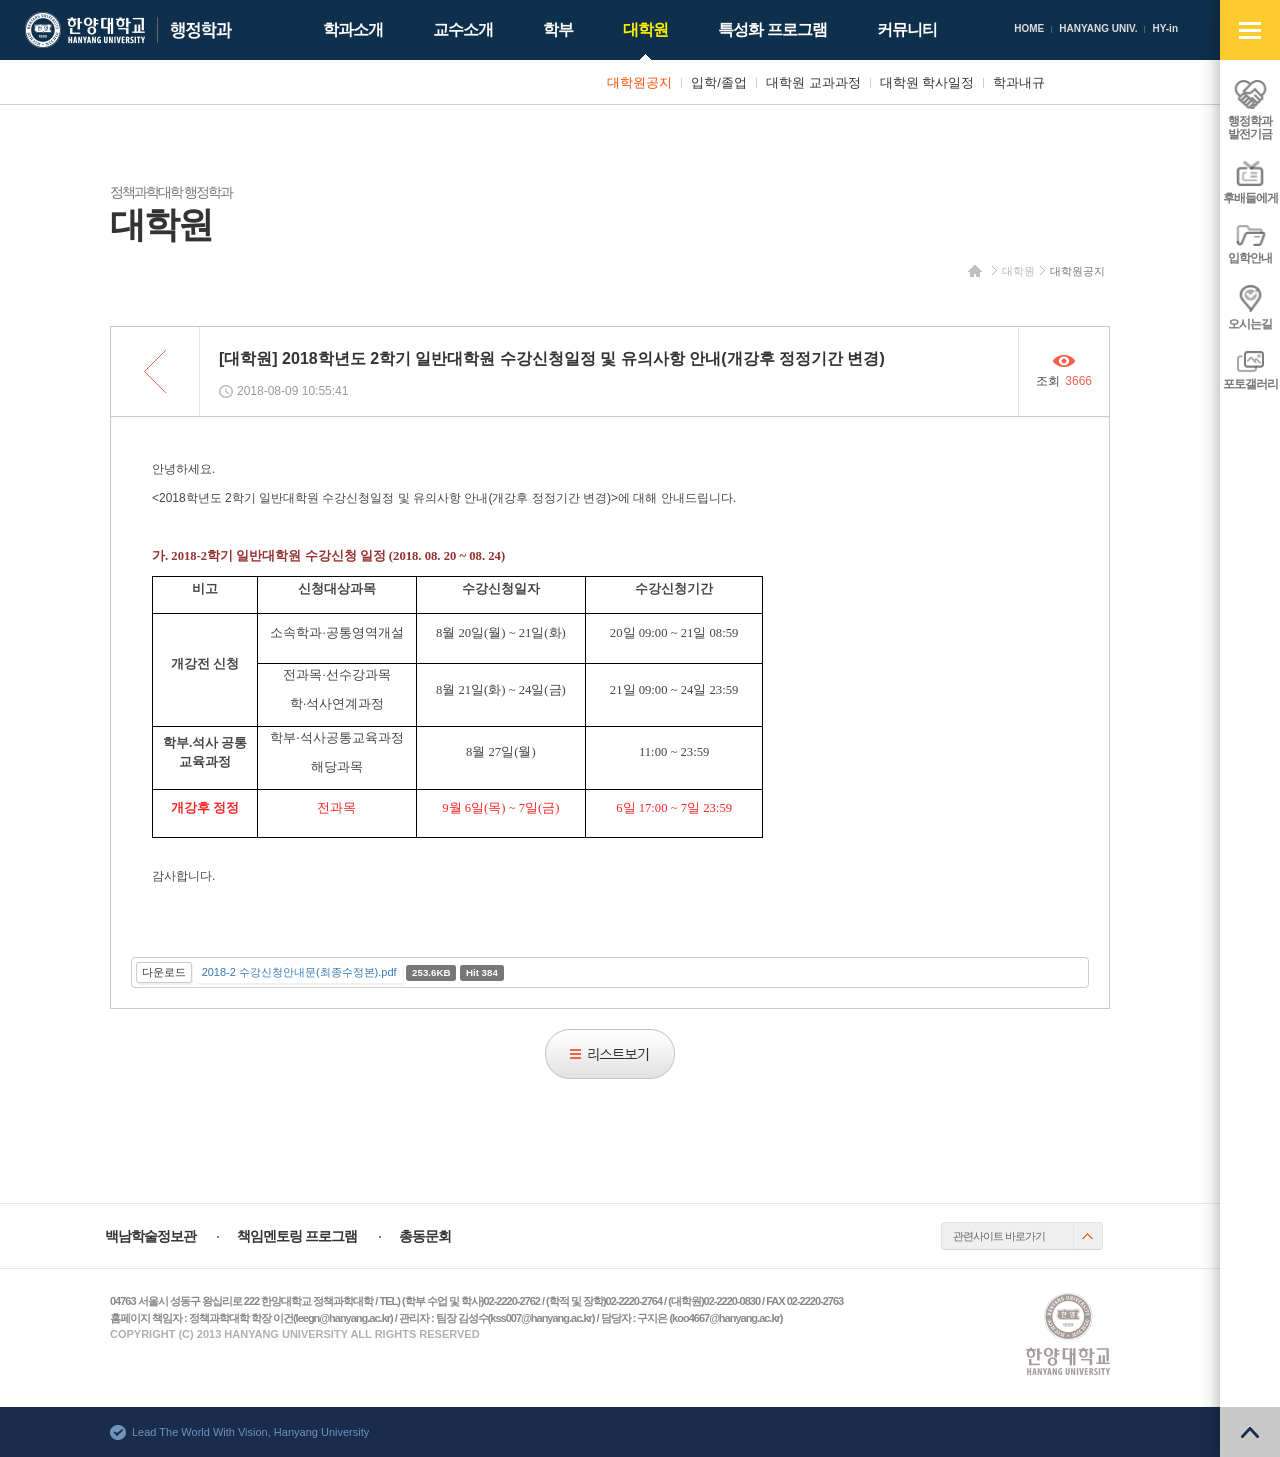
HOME (1029, 28)
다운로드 (164, 972)
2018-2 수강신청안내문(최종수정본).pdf (299, 972)
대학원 (1018, 271)
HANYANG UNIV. (1098, 28)
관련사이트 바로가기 (999, 1236)
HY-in (1165, 28)
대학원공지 (1077, 271)
